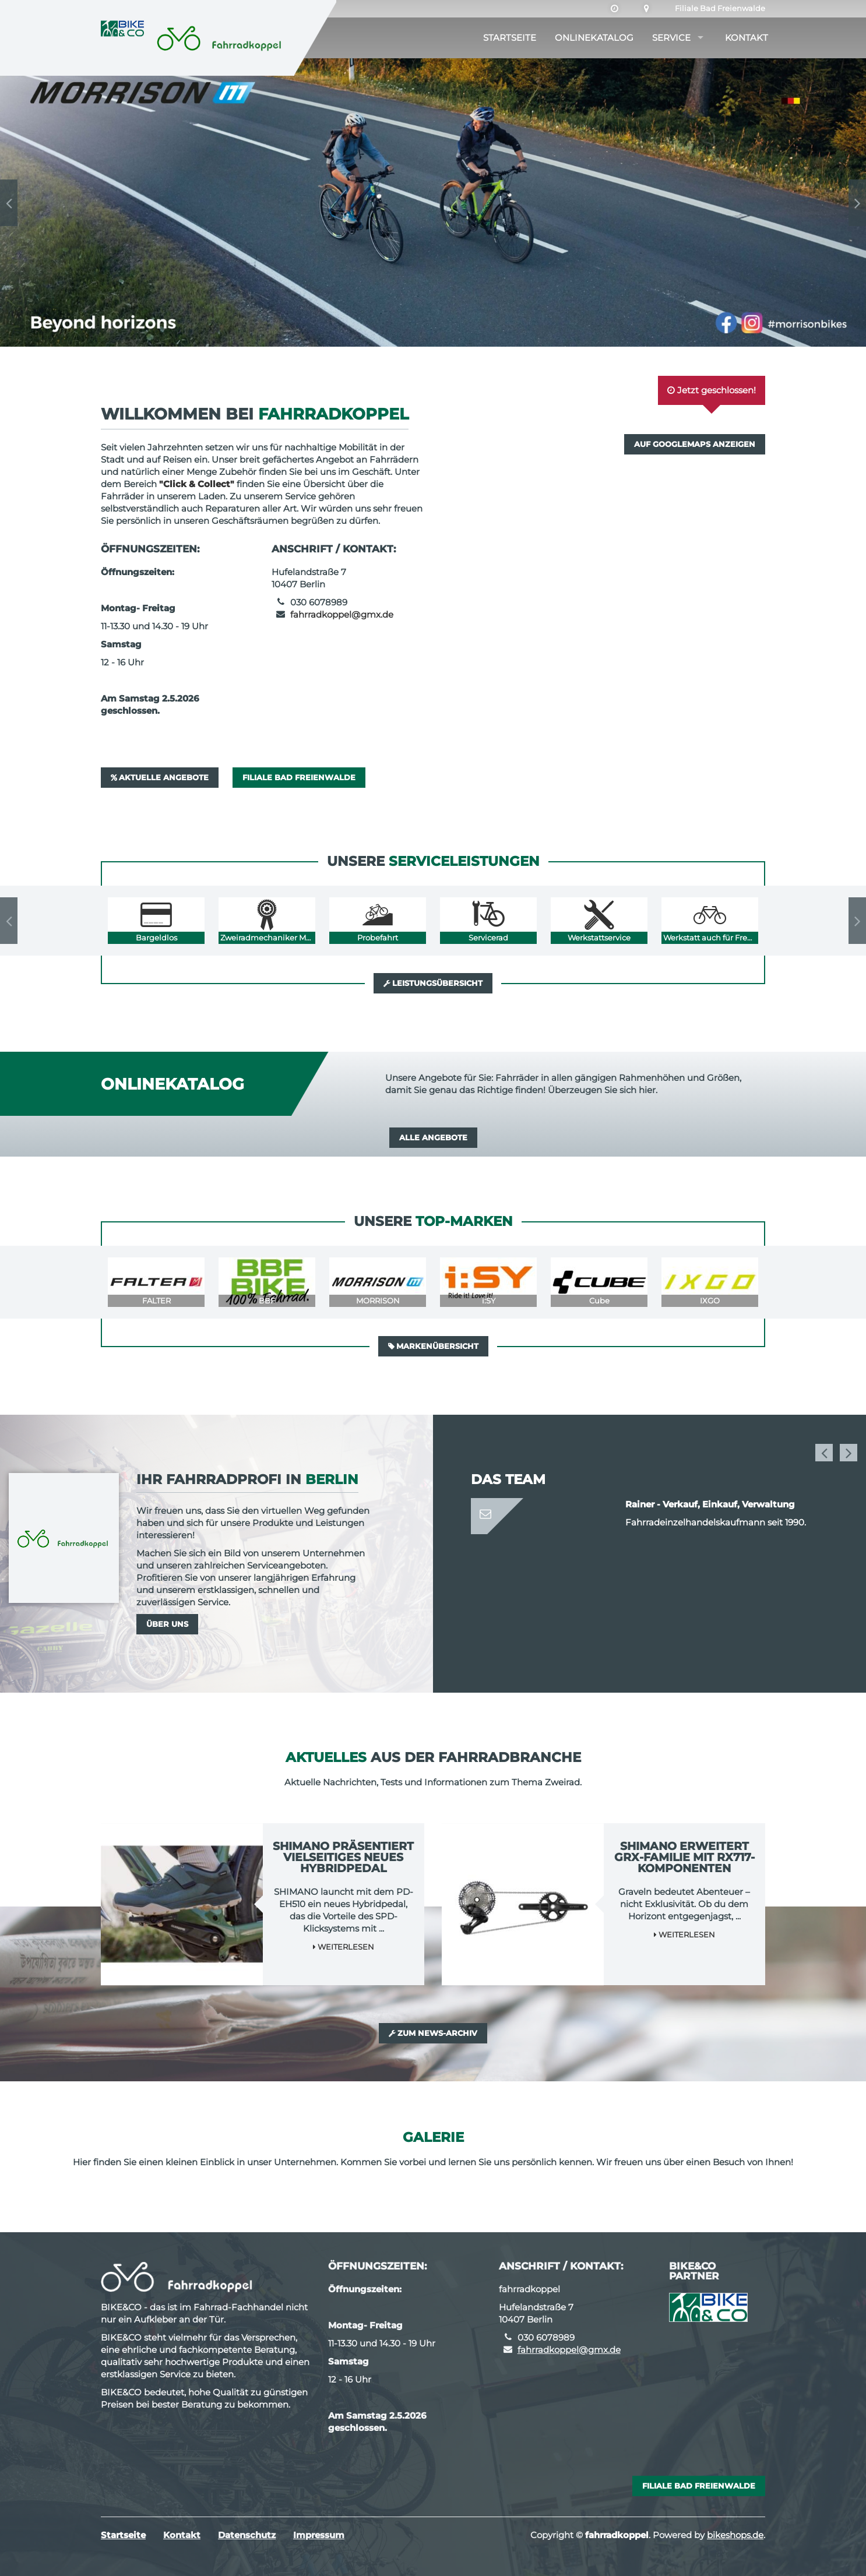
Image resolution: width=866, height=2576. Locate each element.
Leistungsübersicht (433, 983)
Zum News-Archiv (433, 2033)
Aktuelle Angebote (160, 777)
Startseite (509, 37)
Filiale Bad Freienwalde (720, 8)
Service (671, 37)
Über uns (167, 1624)
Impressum (318, 2534)
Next (857, 202)
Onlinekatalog (594, 37)
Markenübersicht (433, 1346)
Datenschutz (247, 2534)
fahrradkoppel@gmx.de (341, 614)
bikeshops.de (735, 2534)
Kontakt (746, 37)
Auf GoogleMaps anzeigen (694, 444)
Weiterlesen (343, 1946)
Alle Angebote (433, 1137)
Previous (8, 202)
